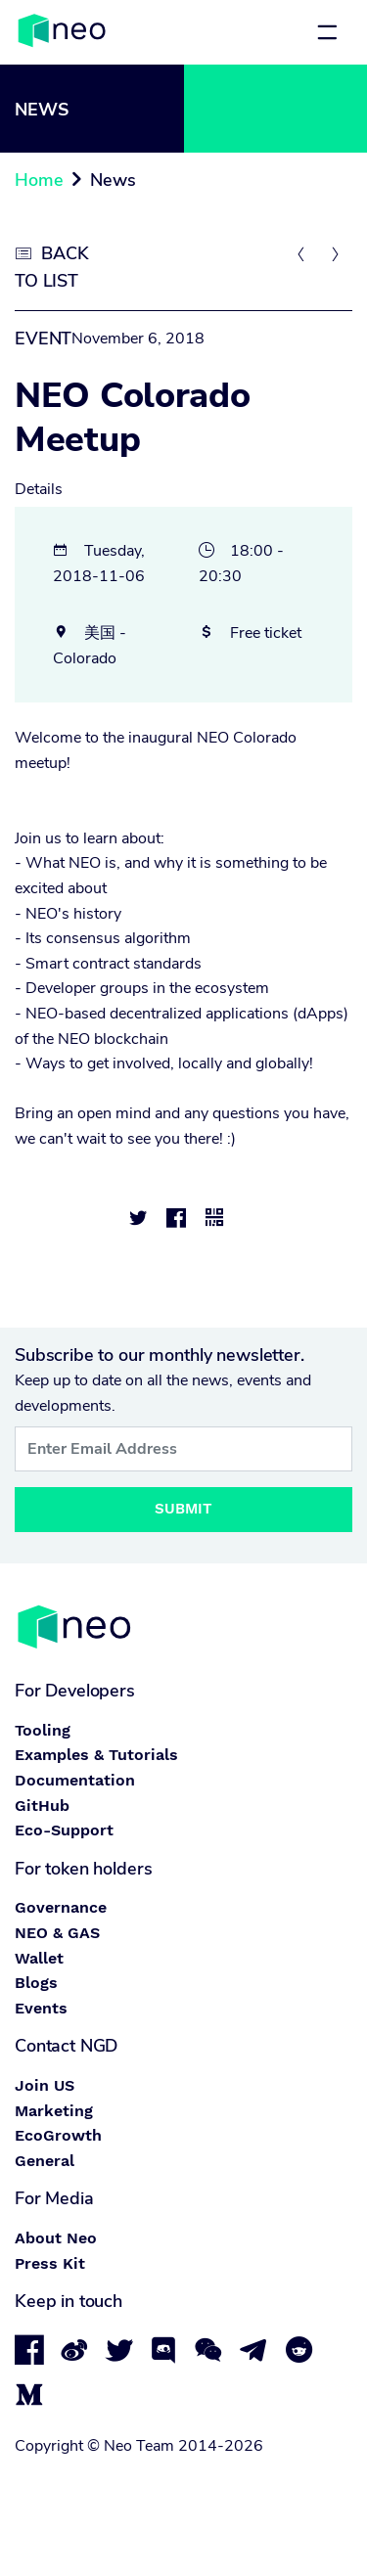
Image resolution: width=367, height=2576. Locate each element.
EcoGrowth (58, 2135)
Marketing (54, 2110)
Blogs (36, 1982)
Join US (44, 2085)
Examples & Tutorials (96, 1754)
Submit (183, 1508)
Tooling (42, 1730)
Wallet (39, 1958)
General (44, 2160)
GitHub (42, 1805)
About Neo (56, 2238)
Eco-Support (64, 1830)
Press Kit (50, 2263)
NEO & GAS (57, 1932)
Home (39, 180)
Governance (61, 1907)
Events (41, 2008)
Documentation (75, 1780)
